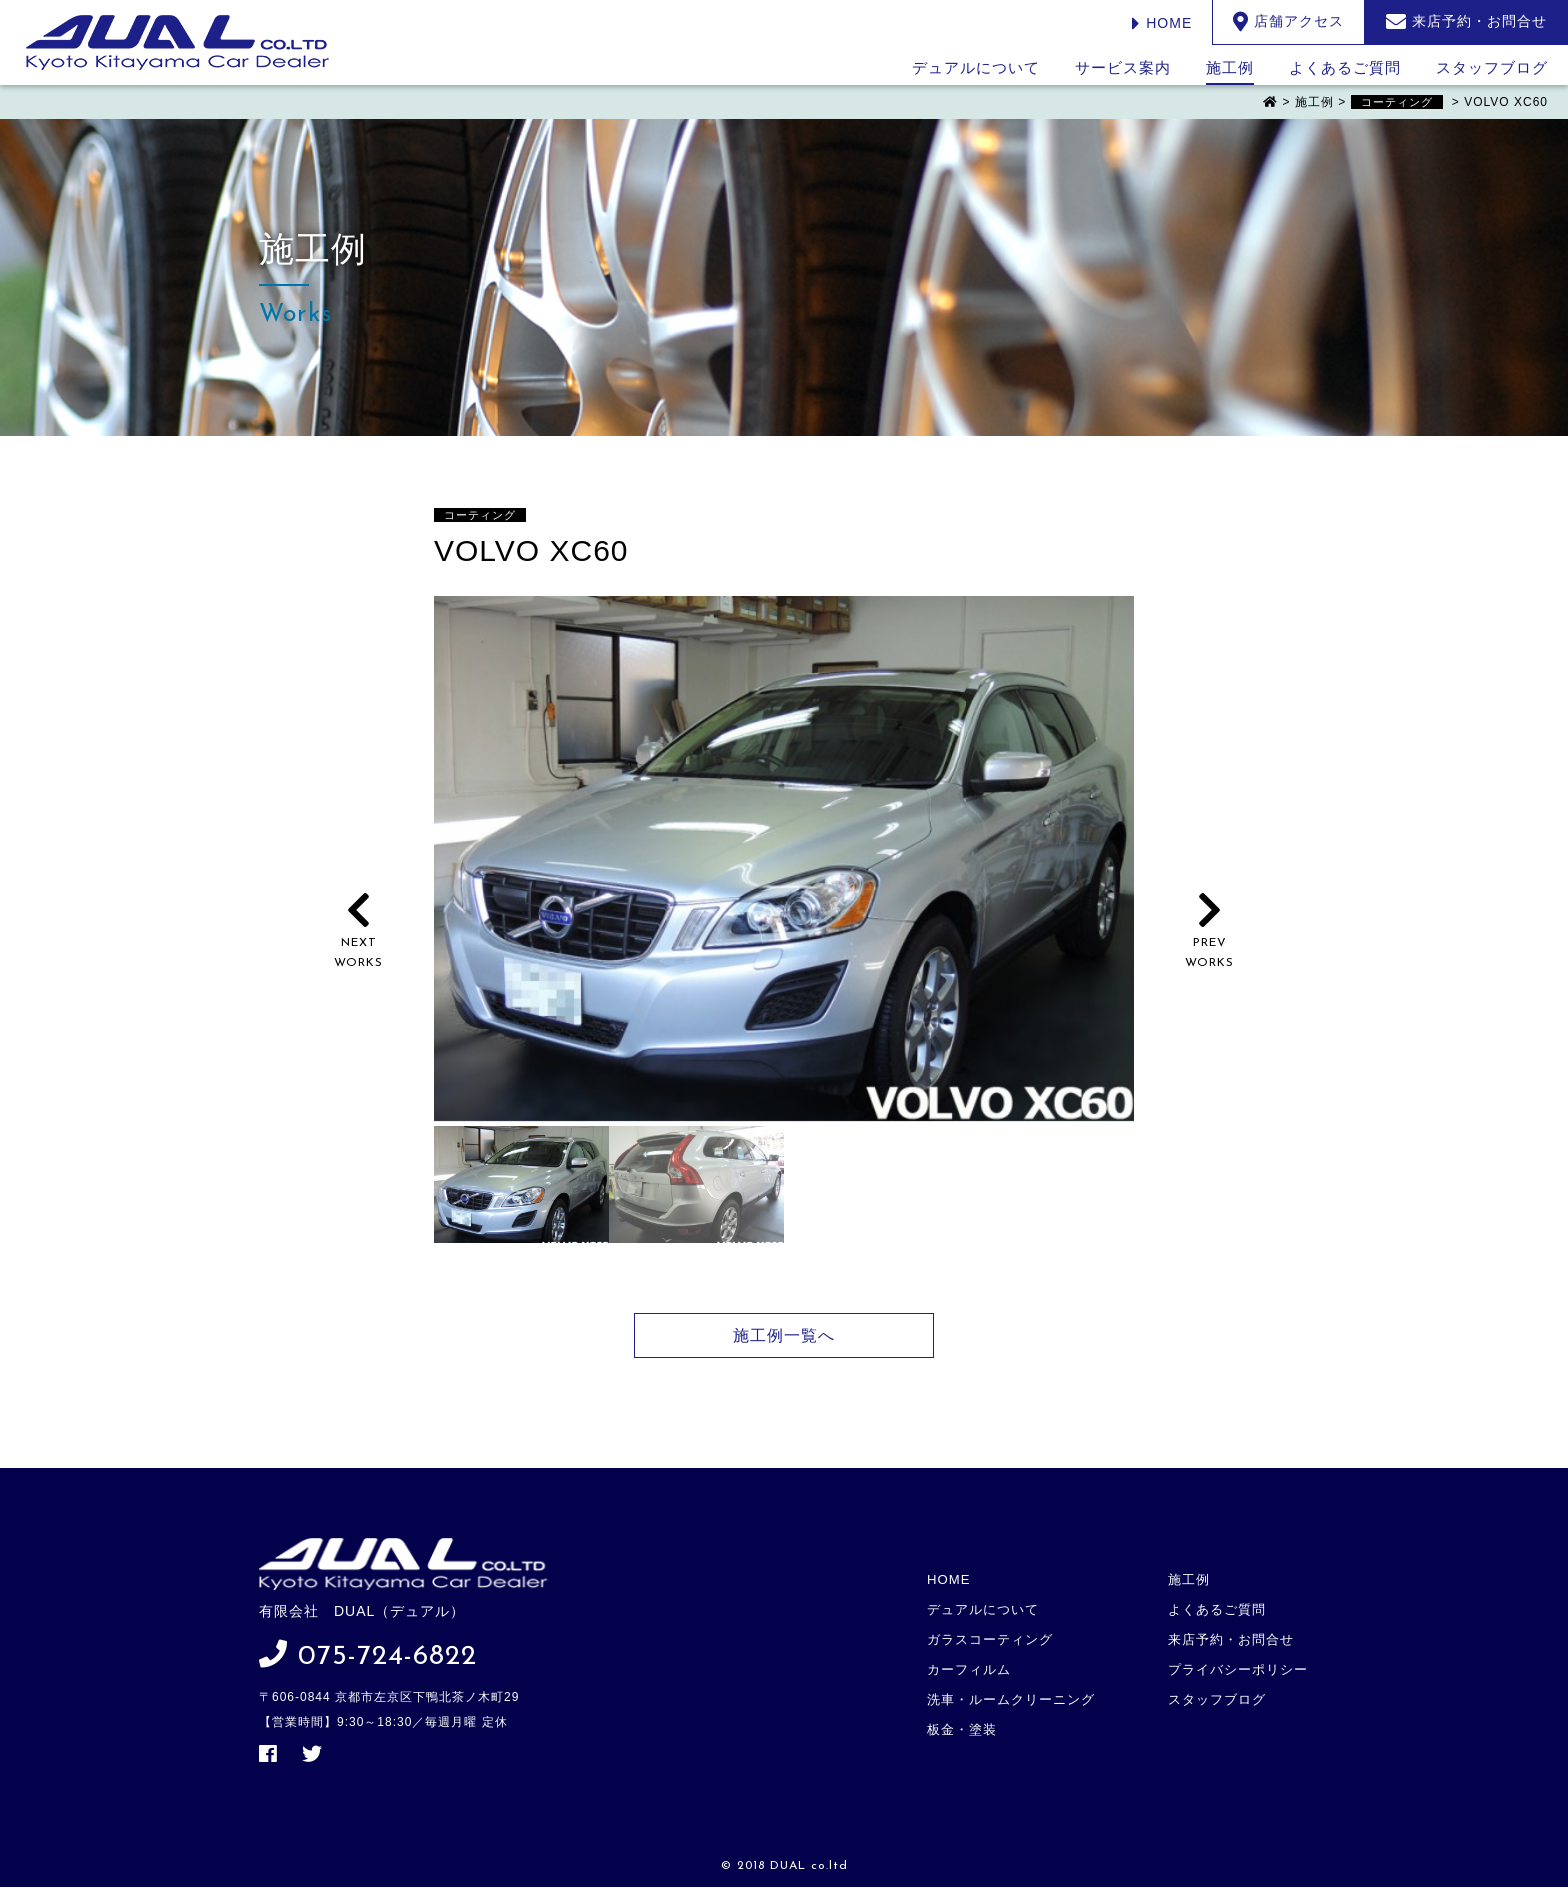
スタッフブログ (1492, 67)
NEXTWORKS (358, 943)
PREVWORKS (1209, 943)
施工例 (1230, 67)
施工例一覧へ (784, 1335)
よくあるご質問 (1345, 67)
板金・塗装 (966, 1713)
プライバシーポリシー (1239, 1659)
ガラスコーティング (994, 1632)
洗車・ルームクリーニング (1015, 1686)
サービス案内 (1123, 67)
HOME (1162, 23)
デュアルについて (976, 67)
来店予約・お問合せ (1232, 1632)
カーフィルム (973, 1659)
